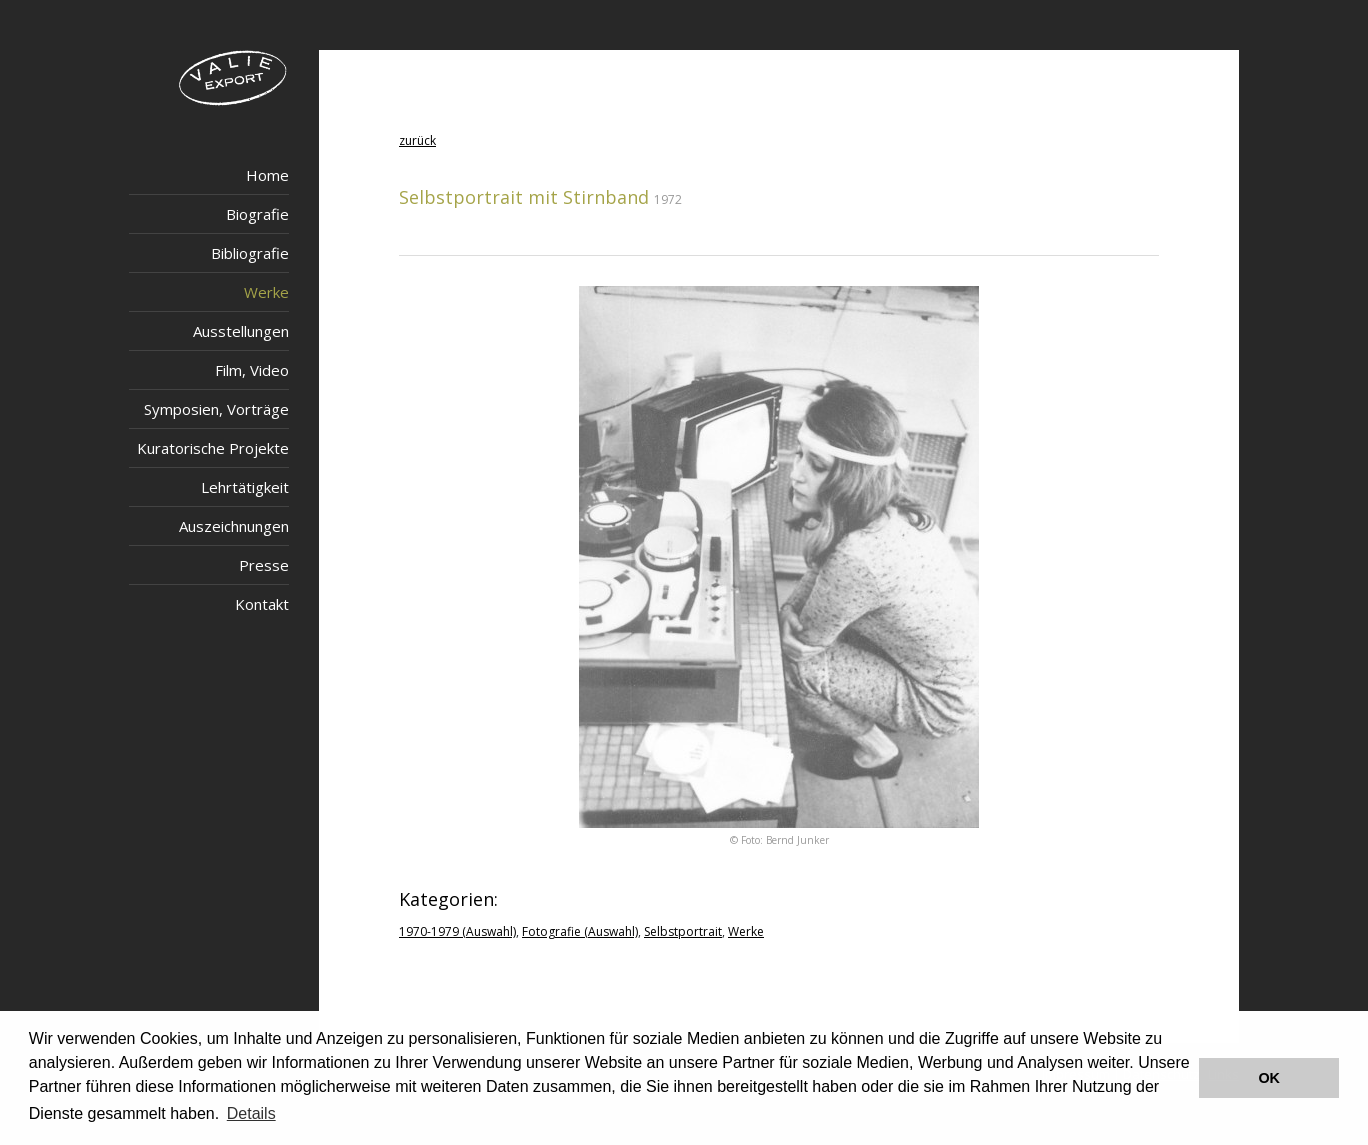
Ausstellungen (241, 331)
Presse (264, 565)
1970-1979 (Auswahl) (457, 931)
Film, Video (252, 370)
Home (267, 175)
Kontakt (262, 604)
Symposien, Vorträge (216, 409)
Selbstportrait (683, 931)
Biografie (257, 214)
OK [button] (1269, 1078)
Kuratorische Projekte (213, 448)
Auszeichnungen (234, 526)
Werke (266, 292)
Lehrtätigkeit (245, 487)
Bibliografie (250, 253)
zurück (417, 140)
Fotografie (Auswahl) (580, 931)
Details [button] (251, 1113)
